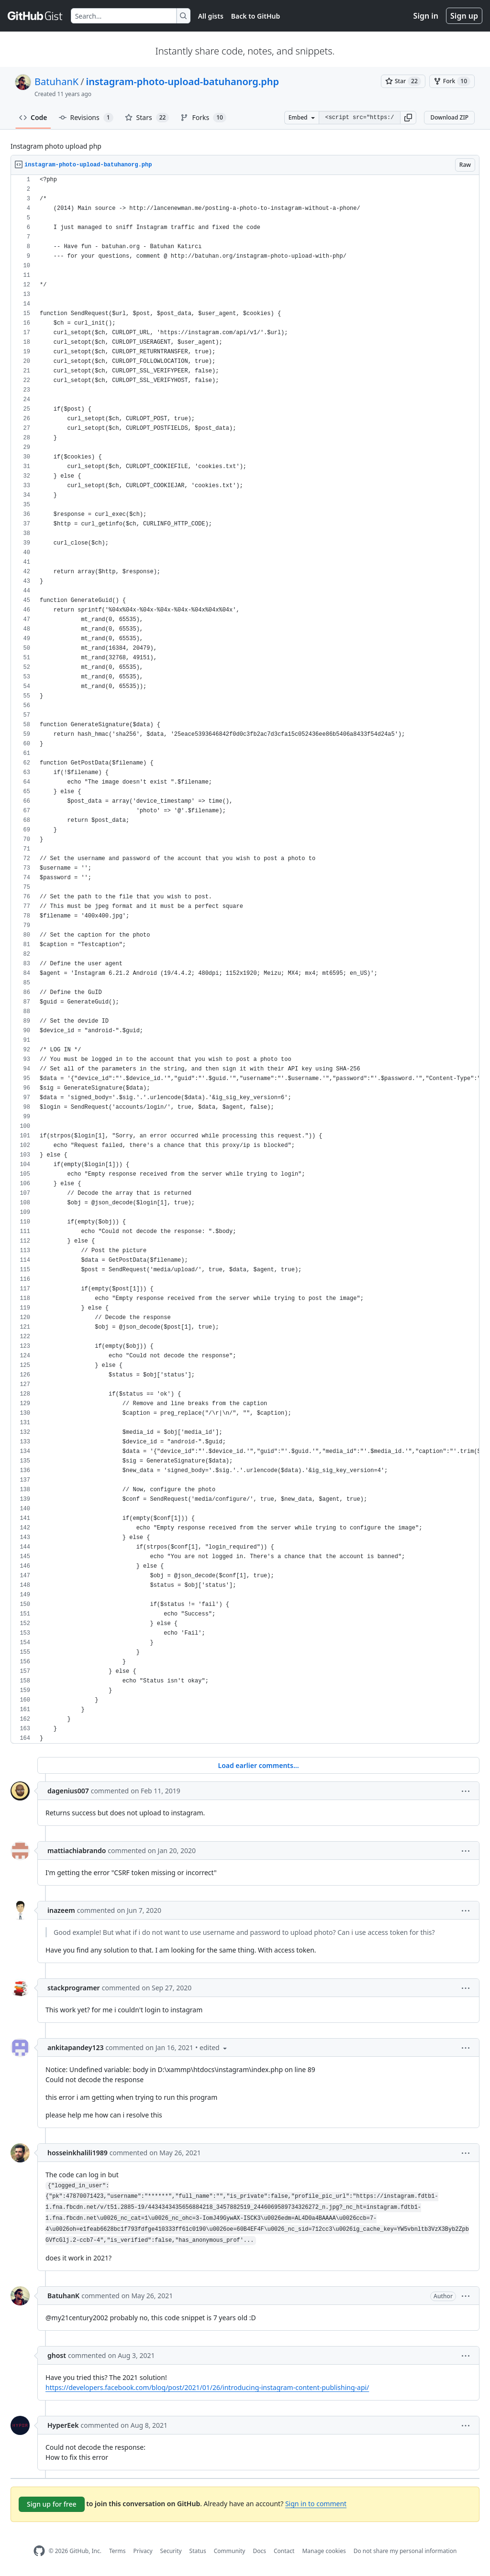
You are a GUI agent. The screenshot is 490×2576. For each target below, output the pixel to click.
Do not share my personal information (405, 2551)
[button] (408, 117)
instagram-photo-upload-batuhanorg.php (182, 81)
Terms (117, 2551)
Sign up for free (52, 2504)
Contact (284, 2551)
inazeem (61, 1910)
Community (229, 2551)
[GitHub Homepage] (39, 2551)
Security (171, 2551)
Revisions (86, 117)
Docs (259, 2551)
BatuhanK (56, 81)
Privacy (143, 2551)
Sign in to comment (315, 2503)
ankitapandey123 (75, 2047)
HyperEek (63, 2425)
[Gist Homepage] (35, 16)
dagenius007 (68, 1790)
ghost (56, 2355)
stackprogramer (73, 1987)
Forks (203, 117)
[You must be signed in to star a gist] (403, 81)
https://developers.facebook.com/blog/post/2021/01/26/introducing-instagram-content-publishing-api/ (207, 2387)
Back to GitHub (255, 16)
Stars (147, 117)
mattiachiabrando (76, 1850)
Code (33, 117)
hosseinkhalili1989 (77, 2152)
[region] (245, 959)
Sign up (464, 16)
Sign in (425, 16)
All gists (210, 16)
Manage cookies (323, 2551)
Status (197, 2551)
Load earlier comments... (258, 1765)
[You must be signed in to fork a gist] (452, 81)
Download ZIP (449, 117)
